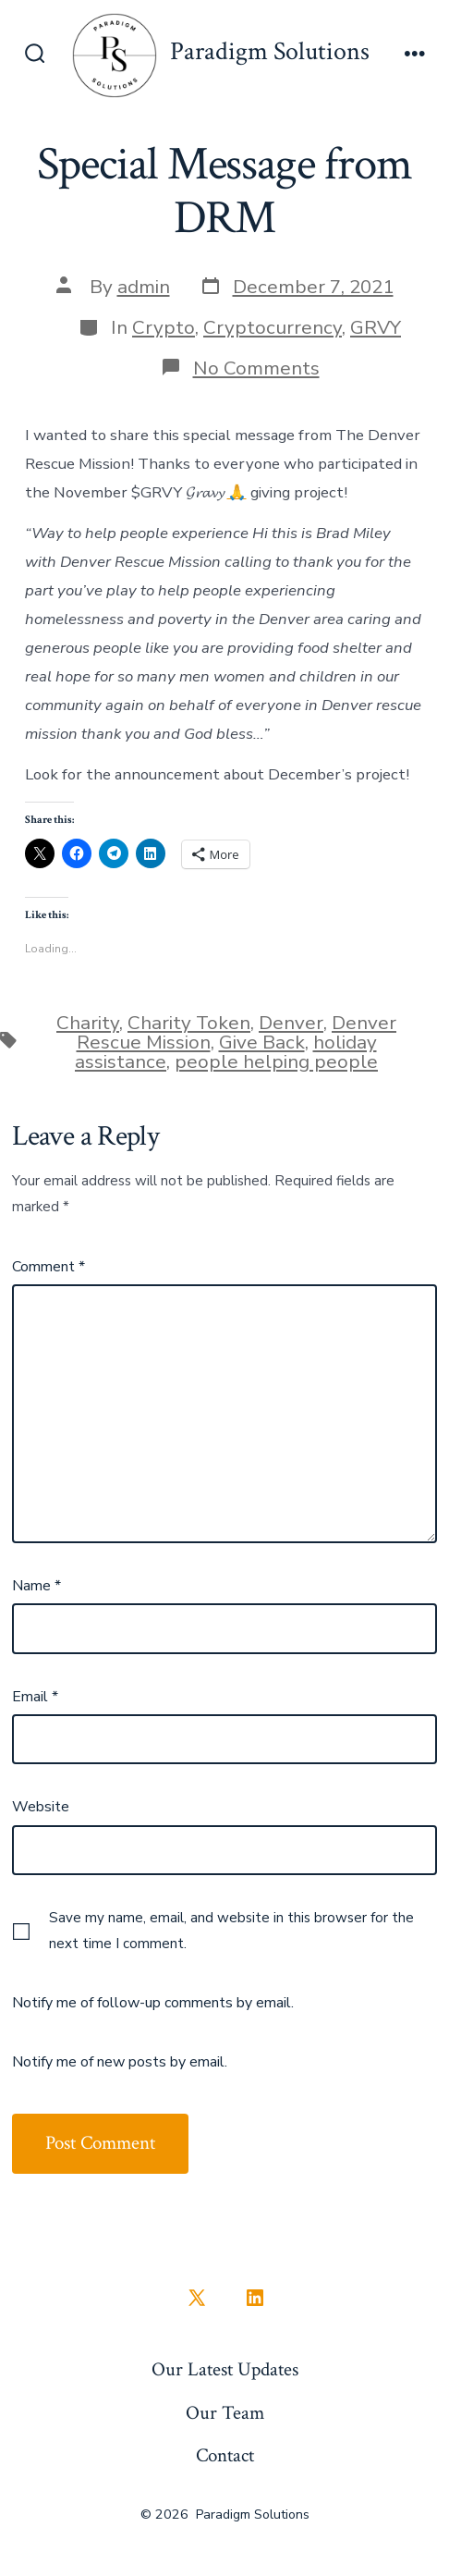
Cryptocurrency (272, 327)
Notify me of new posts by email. (119, 2062)
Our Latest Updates (225, 2369)
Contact (225, 2455)
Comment (48, 1267)
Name (36, 1586)
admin (143, 287)
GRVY (375, 327)
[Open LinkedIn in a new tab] (255, 2298)
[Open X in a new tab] (196, 2298)
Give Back (262, 1042)
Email (35, 1697)
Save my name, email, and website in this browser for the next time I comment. (231, 1930)
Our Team (225, 2412)
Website (40, 1807)
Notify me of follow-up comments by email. (153, 2003)
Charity (87, 1023)
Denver (291, 1023)
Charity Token (188, 1023)
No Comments (256, 368)
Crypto (163, 327)
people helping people (276, 1061)
